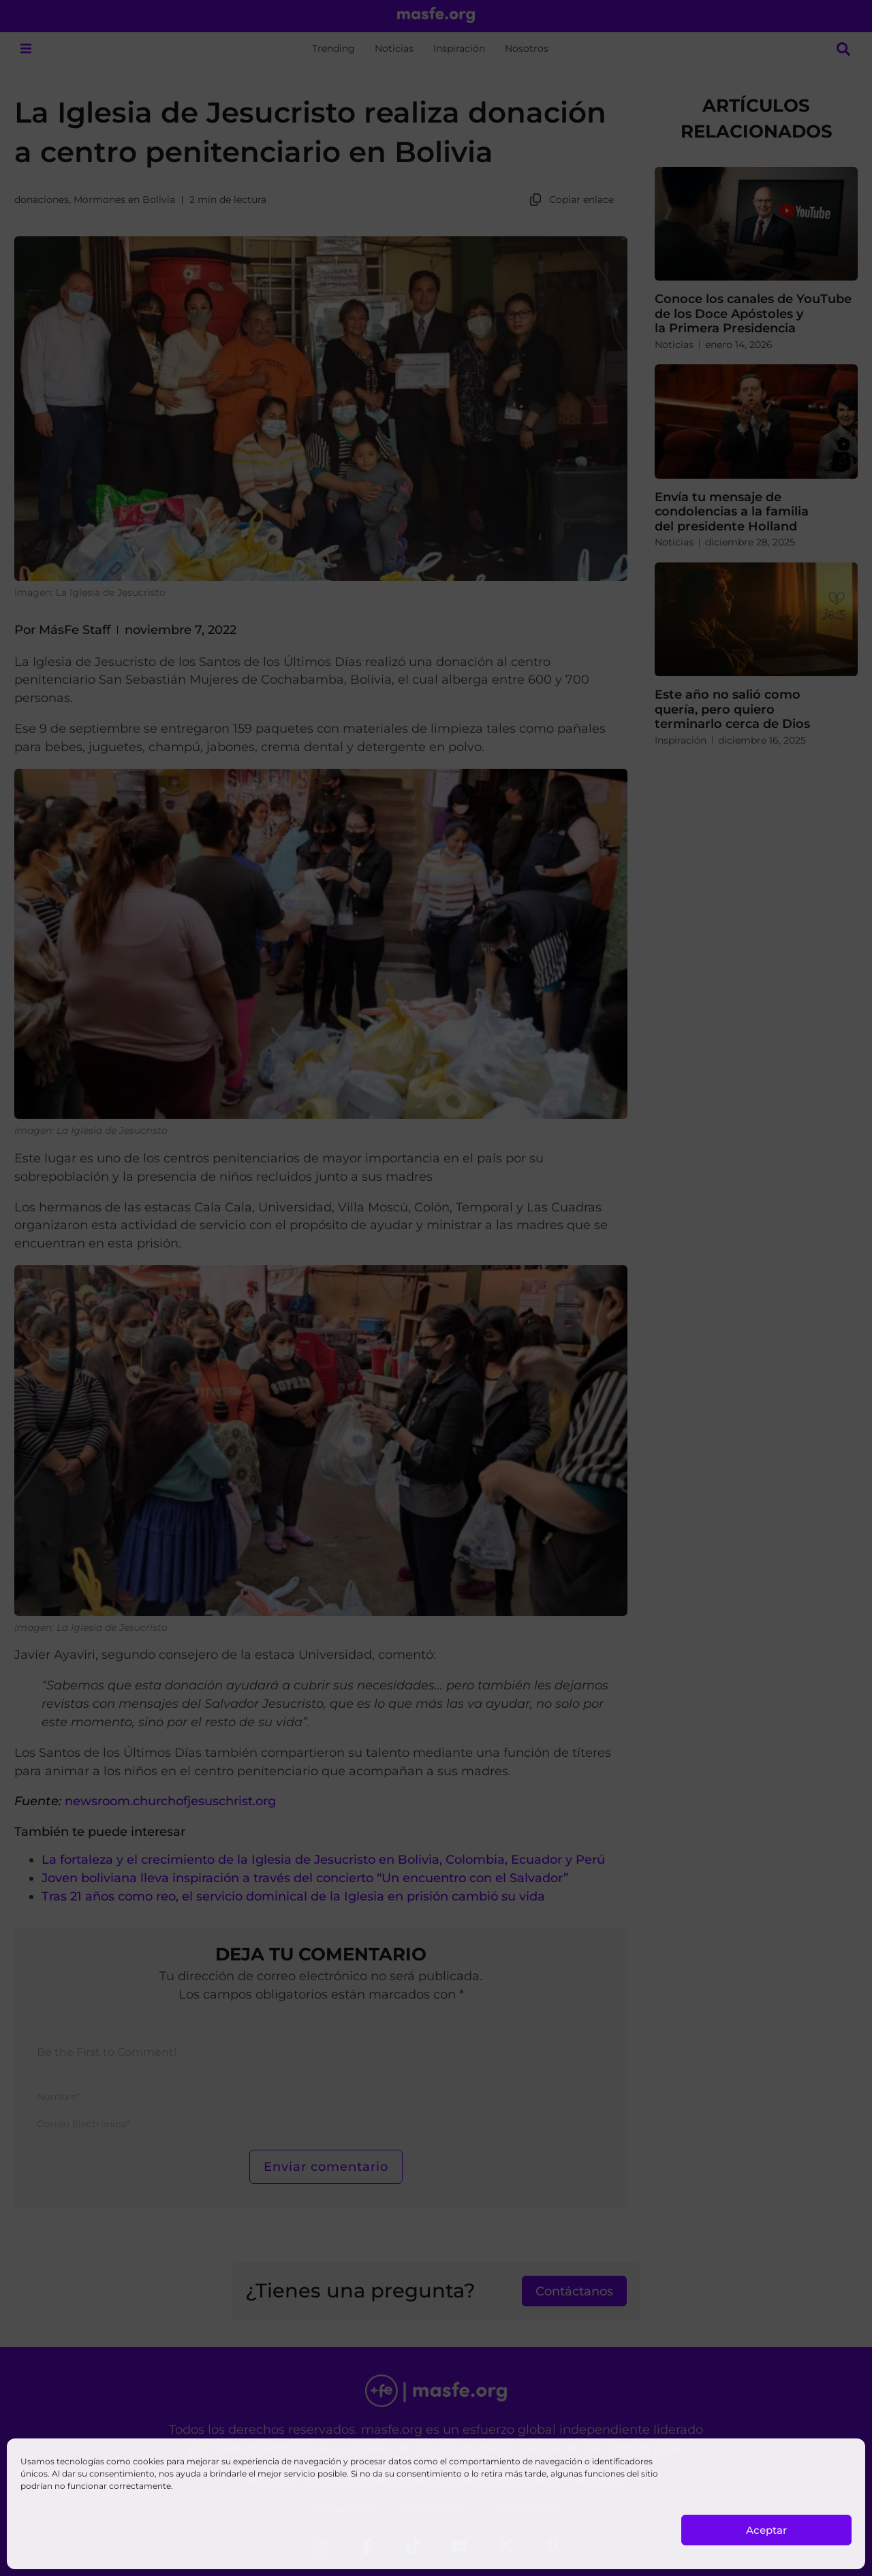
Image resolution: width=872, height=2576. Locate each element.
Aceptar (766, 2530)
